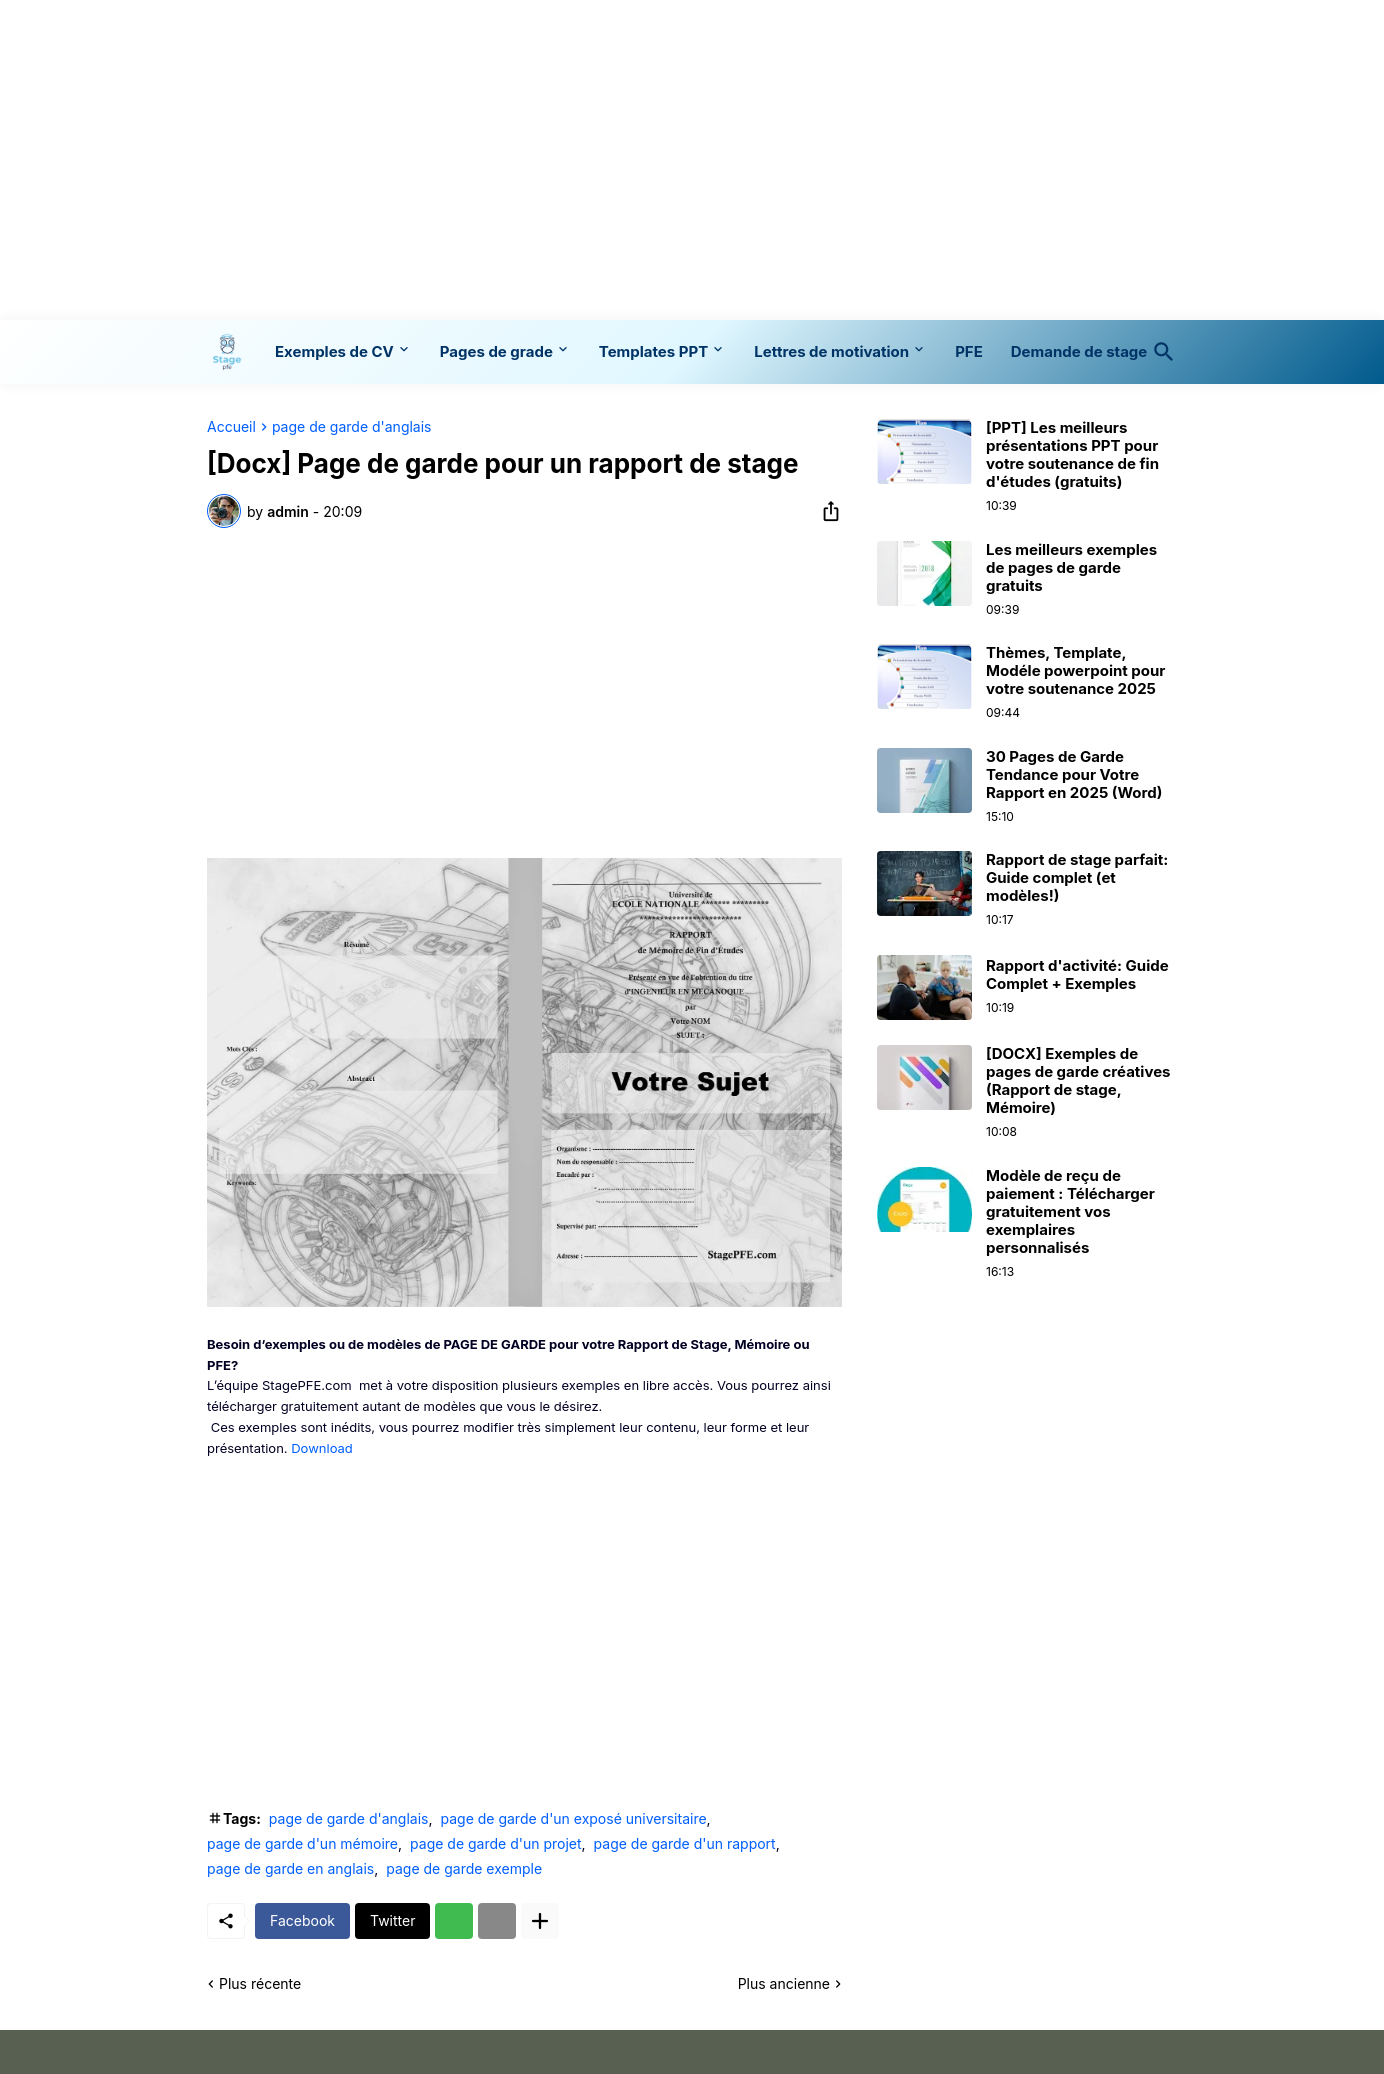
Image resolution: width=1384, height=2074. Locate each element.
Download (322, 1448)
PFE (969, 351)
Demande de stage (1079, 351)
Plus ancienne (784, 1983)
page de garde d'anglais (352, 427)
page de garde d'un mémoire (302, 1843)
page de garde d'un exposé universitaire (573, 1818)
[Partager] (825, 511)
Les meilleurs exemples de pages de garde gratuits (1071, 568)
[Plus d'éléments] (540, 1921)
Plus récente (260, 1983)
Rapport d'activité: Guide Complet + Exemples (1077, 975)
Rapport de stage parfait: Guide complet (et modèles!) (1077, 878)
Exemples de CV (334, 351)
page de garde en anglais (290, 1868)
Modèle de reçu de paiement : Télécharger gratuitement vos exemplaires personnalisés (1070, 1212)
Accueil (231, 427)
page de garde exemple (464, 1868)
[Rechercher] (1160, 352)
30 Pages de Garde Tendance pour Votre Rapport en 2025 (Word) (1074, 775)
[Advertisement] (692, 160)
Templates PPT (653, 351)
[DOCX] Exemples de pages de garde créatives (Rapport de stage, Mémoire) (1078, 1081)
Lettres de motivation (831, 351)
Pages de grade (496, 351)
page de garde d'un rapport (685, 1843)
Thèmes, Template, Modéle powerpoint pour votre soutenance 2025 (1075, 671)
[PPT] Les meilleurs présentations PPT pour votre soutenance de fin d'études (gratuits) (1072, 455)
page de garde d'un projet (495, 1843)
